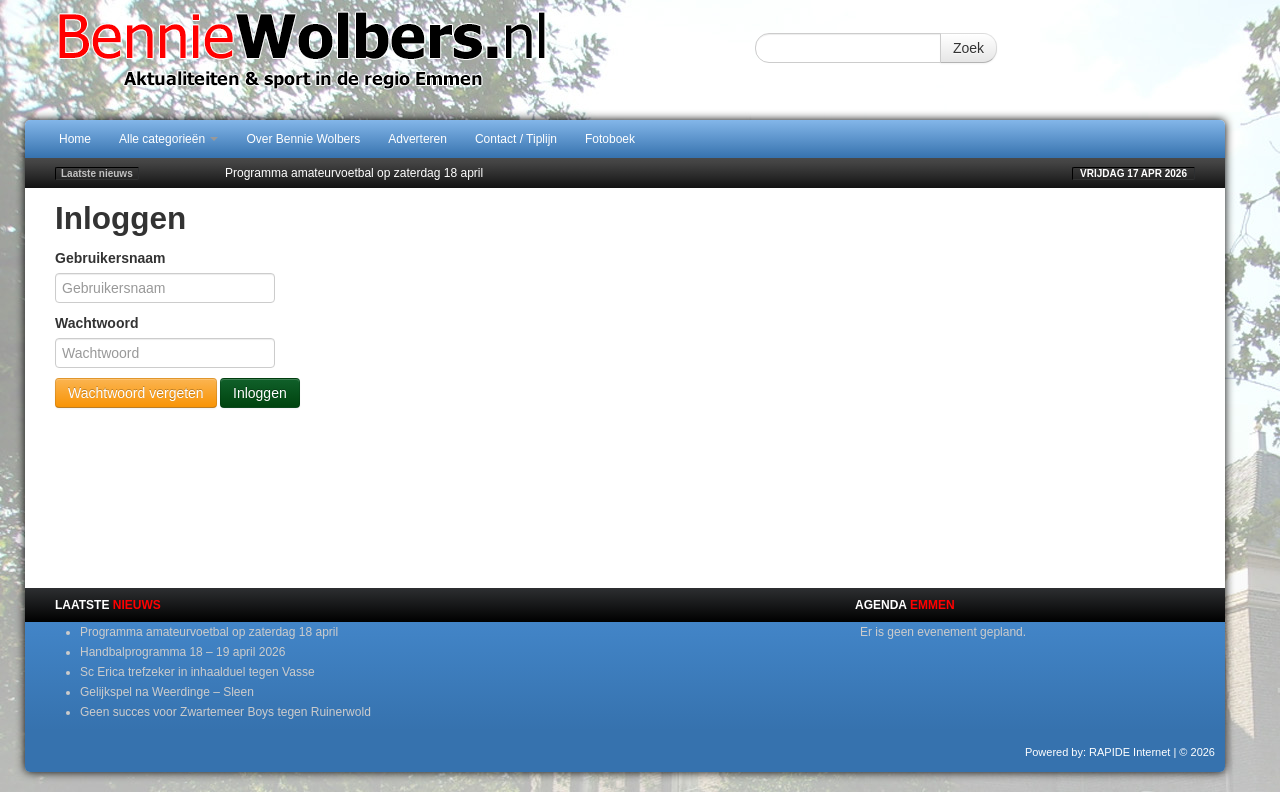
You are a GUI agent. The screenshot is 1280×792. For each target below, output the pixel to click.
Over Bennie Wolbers (303, 139)
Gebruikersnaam (110, 258)
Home (75, 139)
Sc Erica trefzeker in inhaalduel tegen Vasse (197, 672)
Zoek (968, 48)
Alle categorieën (168, 139)
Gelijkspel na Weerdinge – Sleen (167, 692)
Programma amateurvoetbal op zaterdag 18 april (354, 173)
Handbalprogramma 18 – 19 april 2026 (182, 652)
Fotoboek (610, 139)
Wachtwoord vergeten (136, 393)
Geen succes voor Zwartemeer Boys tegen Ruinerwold (225, 712)
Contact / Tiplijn (516, 139)
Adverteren (417, 139)
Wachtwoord (96, 323)
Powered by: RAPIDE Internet (1098, 752)
